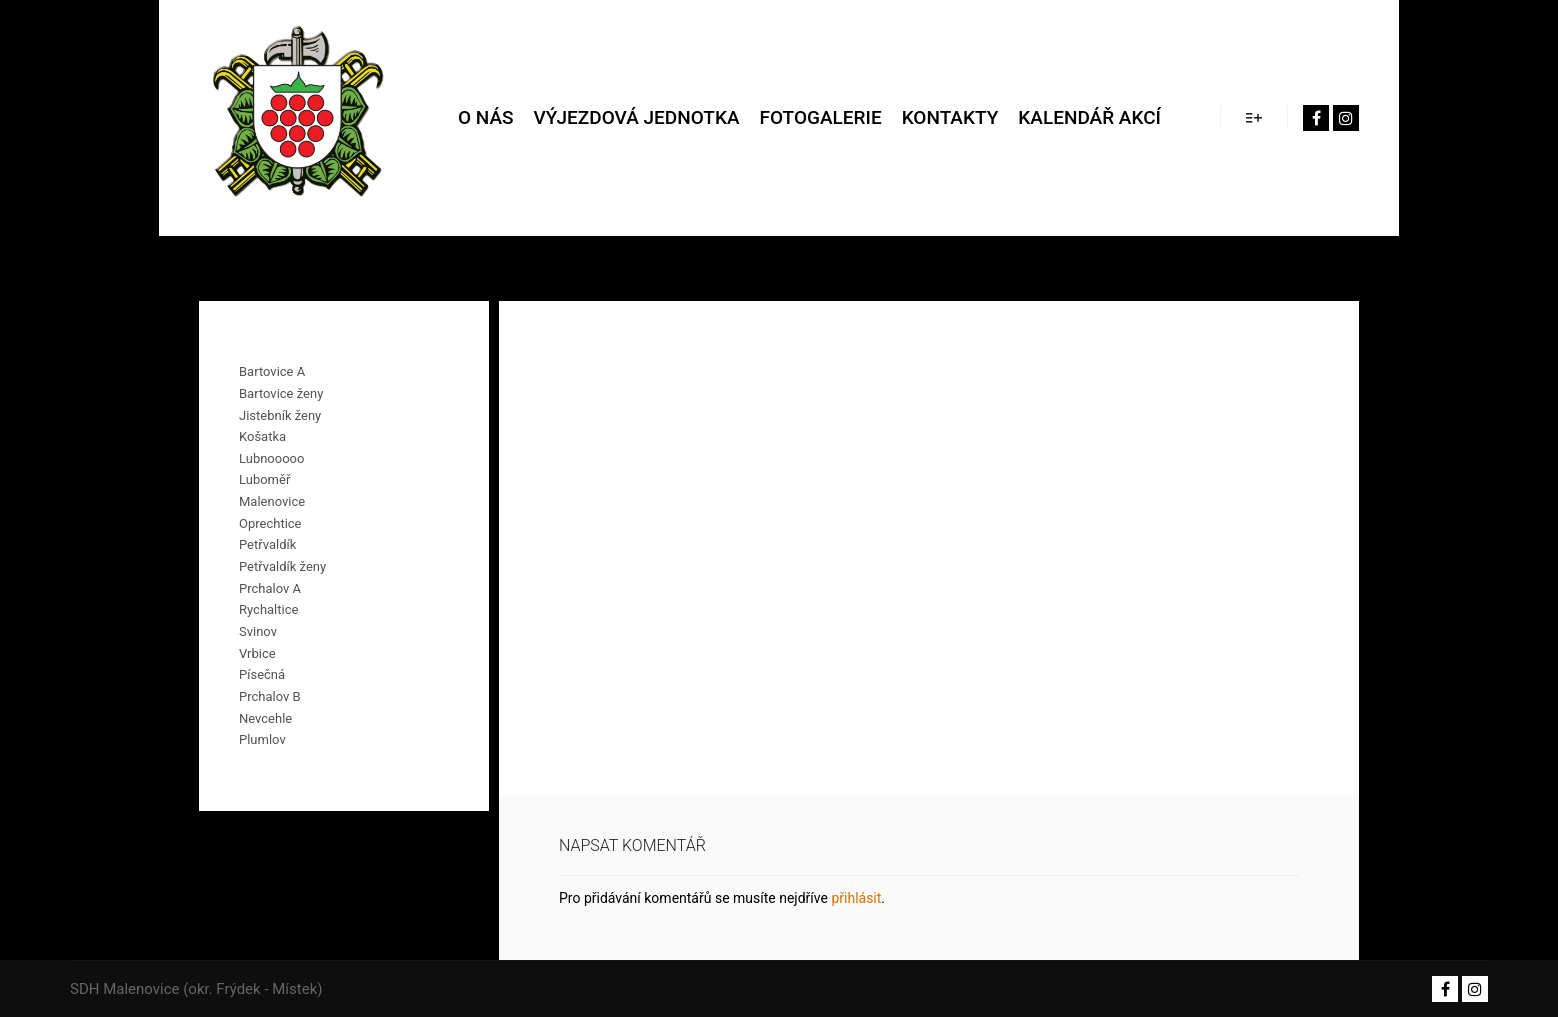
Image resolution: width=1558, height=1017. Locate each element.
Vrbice (257, 653)
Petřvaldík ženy (282, 566)
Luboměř (264, 479)
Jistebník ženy (280, 415)
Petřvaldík (267, 544)
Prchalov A (270, 588)
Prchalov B (270, 696)
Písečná (262, 674)
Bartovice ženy (281, 393)
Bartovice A (272, 371)
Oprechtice (270, 523)
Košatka (262, 436)
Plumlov (262, 739)
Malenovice (272, 501)
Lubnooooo (271, 458)
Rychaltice (268, 609)
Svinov (258, 631)
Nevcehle (265, 718)
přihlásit (856, 898)
